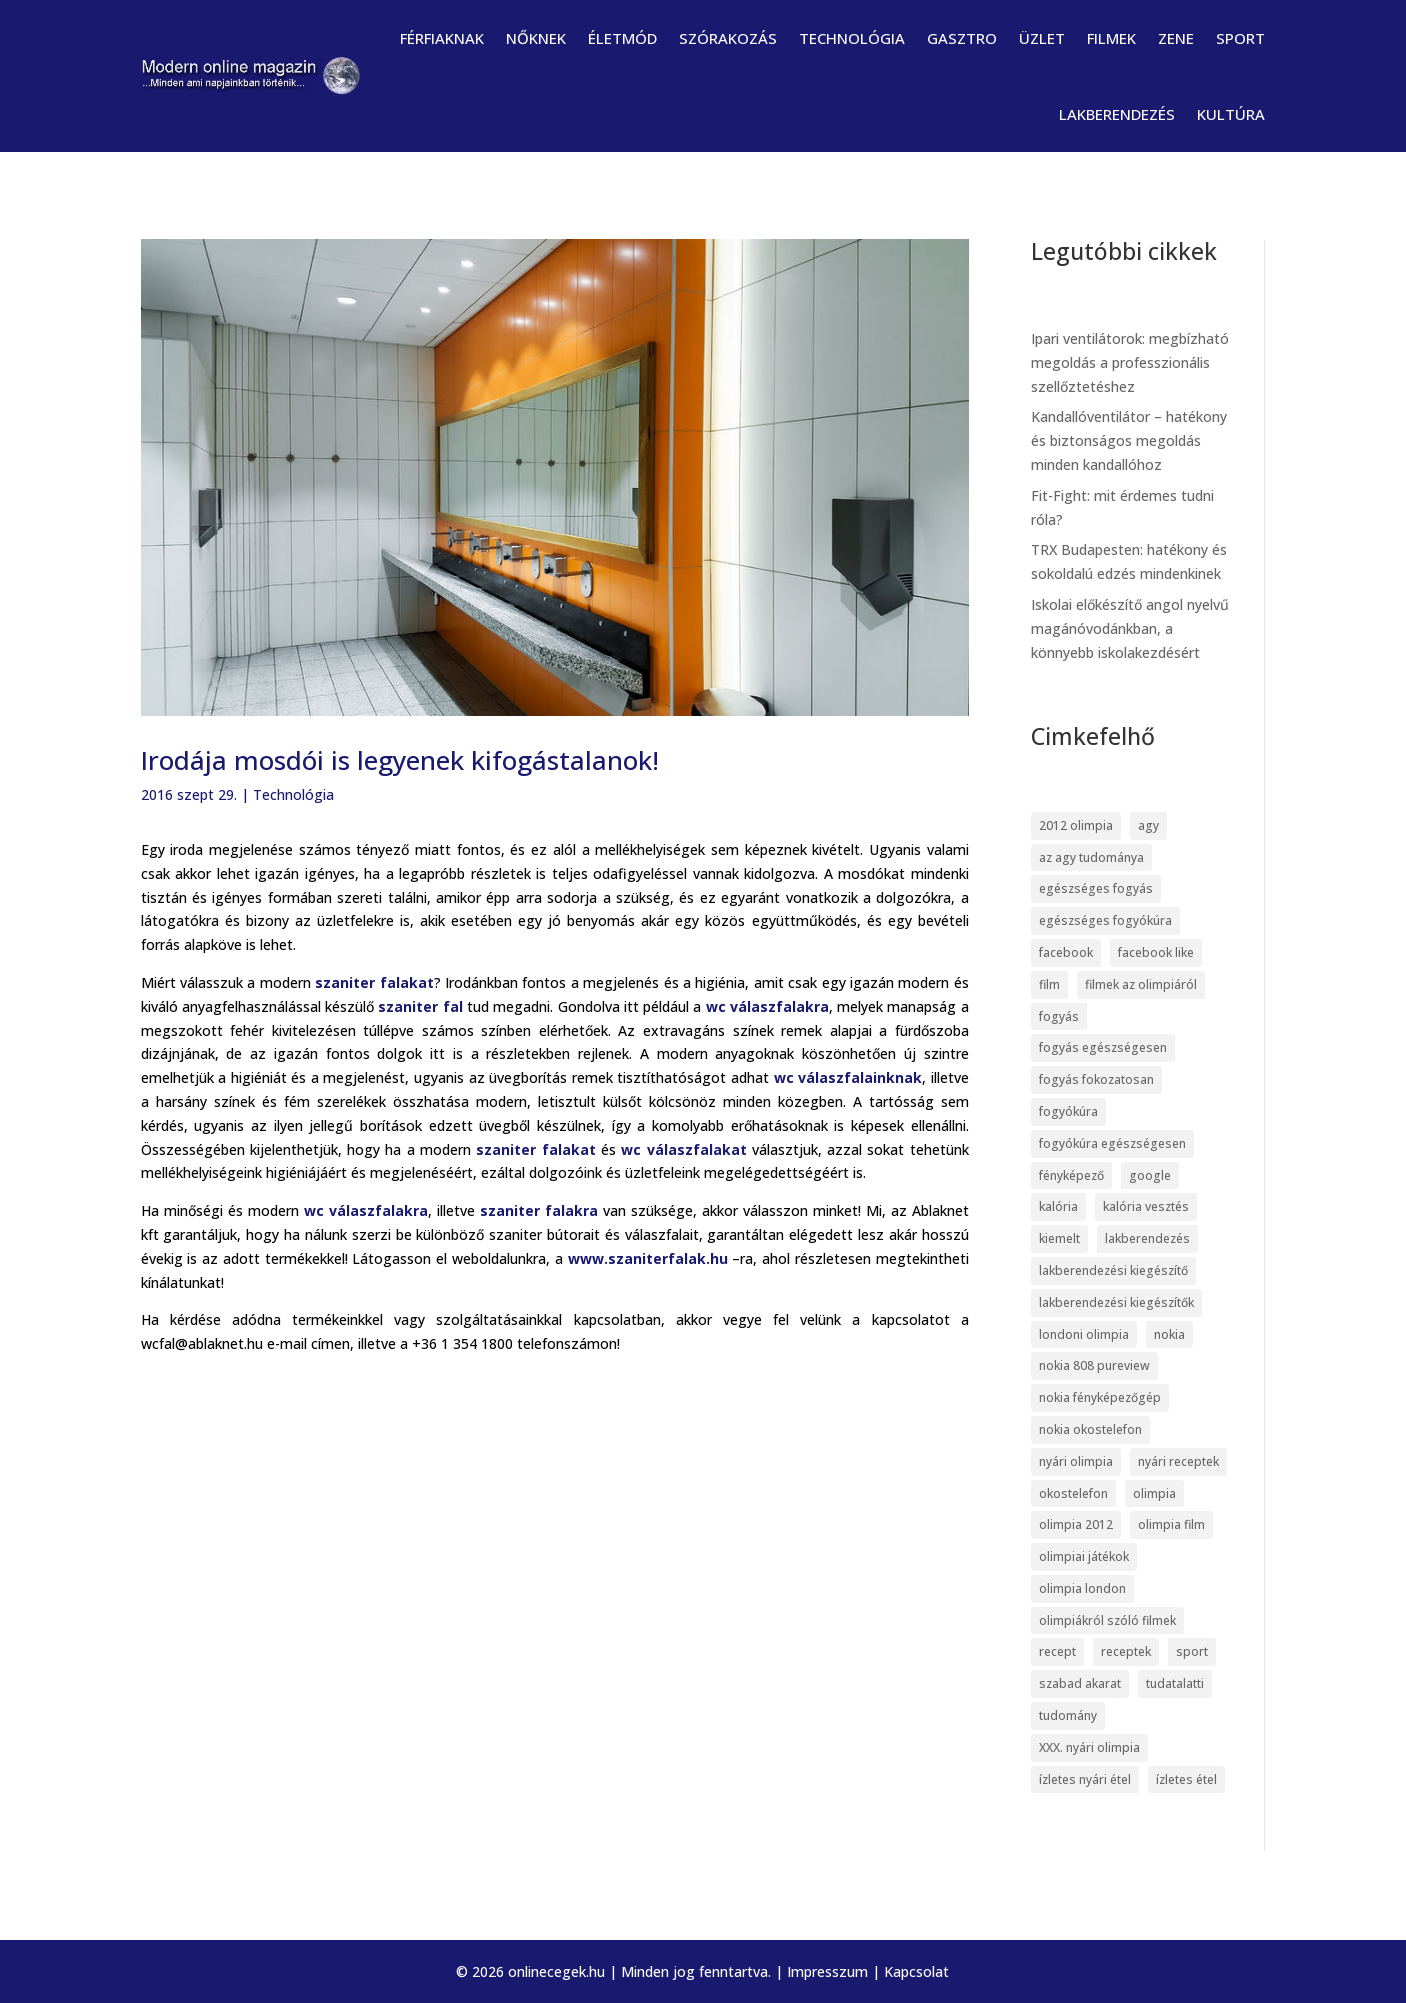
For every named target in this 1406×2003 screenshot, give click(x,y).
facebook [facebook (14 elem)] (1066, 952)
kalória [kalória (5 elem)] (1058, 1206)
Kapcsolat (916, 1971)
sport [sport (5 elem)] (1192, 1651)
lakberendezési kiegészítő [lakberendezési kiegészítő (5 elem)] (1113, 1270)
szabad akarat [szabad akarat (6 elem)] (1080, 1683)
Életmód (622, 38)
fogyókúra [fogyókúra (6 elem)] (1068, 1111)
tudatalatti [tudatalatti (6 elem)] (1175, 1683)
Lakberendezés (1117, 114)
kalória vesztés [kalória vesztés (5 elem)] (1146, 1206)
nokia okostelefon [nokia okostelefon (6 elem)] (1090, 1429)
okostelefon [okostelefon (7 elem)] (1073, 1493)
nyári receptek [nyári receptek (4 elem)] (1178, 1461)
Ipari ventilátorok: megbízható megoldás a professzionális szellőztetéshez (1130, 362)
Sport (1240, 38)
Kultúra (1231, 114)
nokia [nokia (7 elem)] (1169, 1334)
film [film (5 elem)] (1049, 984)
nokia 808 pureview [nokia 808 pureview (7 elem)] (1094, 1365)
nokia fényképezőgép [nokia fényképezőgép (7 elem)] (1100, 1397)
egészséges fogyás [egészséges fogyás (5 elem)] (1096, 888)
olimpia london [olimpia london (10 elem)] (1082, 1588)
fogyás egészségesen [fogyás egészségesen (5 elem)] (1103, 1047)
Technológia (852, 38)
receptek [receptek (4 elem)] (1126, 1651)
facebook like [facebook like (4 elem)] (1156, 952)
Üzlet (1042, 38)
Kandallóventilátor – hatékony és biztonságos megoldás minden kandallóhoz (1129, 440)
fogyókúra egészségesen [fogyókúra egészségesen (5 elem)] (1112, 1143)
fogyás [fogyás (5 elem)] (1059, 1016)
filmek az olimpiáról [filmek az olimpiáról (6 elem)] (1141, 984)
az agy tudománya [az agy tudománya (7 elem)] (1091, 857)
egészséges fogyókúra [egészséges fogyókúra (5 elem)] (1105, 920)
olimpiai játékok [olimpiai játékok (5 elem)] (1084, 1556)
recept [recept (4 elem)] (1057, 1651)
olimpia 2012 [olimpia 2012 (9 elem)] (1076, 1524)
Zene (1176, 38)
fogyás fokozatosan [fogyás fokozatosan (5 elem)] (1096, 1079)
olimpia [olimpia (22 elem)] (1154, 1493)
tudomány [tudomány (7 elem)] (1068, 1715)
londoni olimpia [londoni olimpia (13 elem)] (1084, 1334)
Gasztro (962, 38)
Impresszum (827, 1971)
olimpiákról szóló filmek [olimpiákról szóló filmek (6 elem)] (1107, 1620)
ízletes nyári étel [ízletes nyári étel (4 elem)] (1085, 1779)
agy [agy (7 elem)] (1148, 825)
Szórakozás (728, 38)
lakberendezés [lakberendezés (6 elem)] (1147, 1238)
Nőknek (536, 38)
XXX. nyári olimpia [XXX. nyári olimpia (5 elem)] (1089, 1747)
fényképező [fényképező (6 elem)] (1071, 1175)
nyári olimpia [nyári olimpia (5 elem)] (1076, 1461)
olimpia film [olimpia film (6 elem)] (1171, 1524)
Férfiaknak (442, 38)
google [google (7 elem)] (1150, 1175)
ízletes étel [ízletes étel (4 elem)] (1186, 1779)
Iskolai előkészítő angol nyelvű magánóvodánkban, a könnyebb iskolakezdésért (1130, 628)
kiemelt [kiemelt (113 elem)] (1059, 1238)
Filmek (1111, 38)
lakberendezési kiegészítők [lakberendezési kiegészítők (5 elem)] (1116, 1302)
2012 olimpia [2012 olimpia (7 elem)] (1076, 825)
